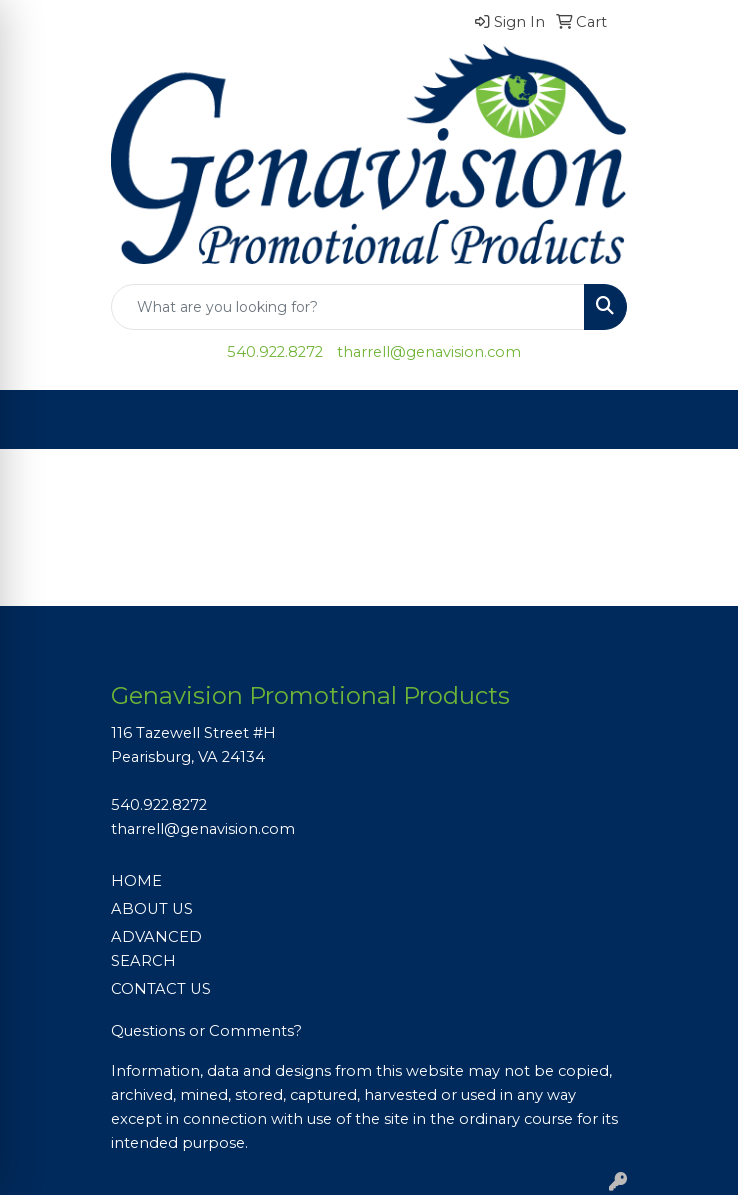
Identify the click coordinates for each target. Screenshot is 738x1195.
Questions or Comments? (206, 1031)
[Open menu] (698, 420)
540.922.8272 (275, 352)
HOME (136, 881)
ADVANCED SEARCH (156, 949)
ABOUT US (152, 909)
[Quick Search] (348, 307)
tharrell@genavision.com (429, 352)
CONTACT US (161, 989)
